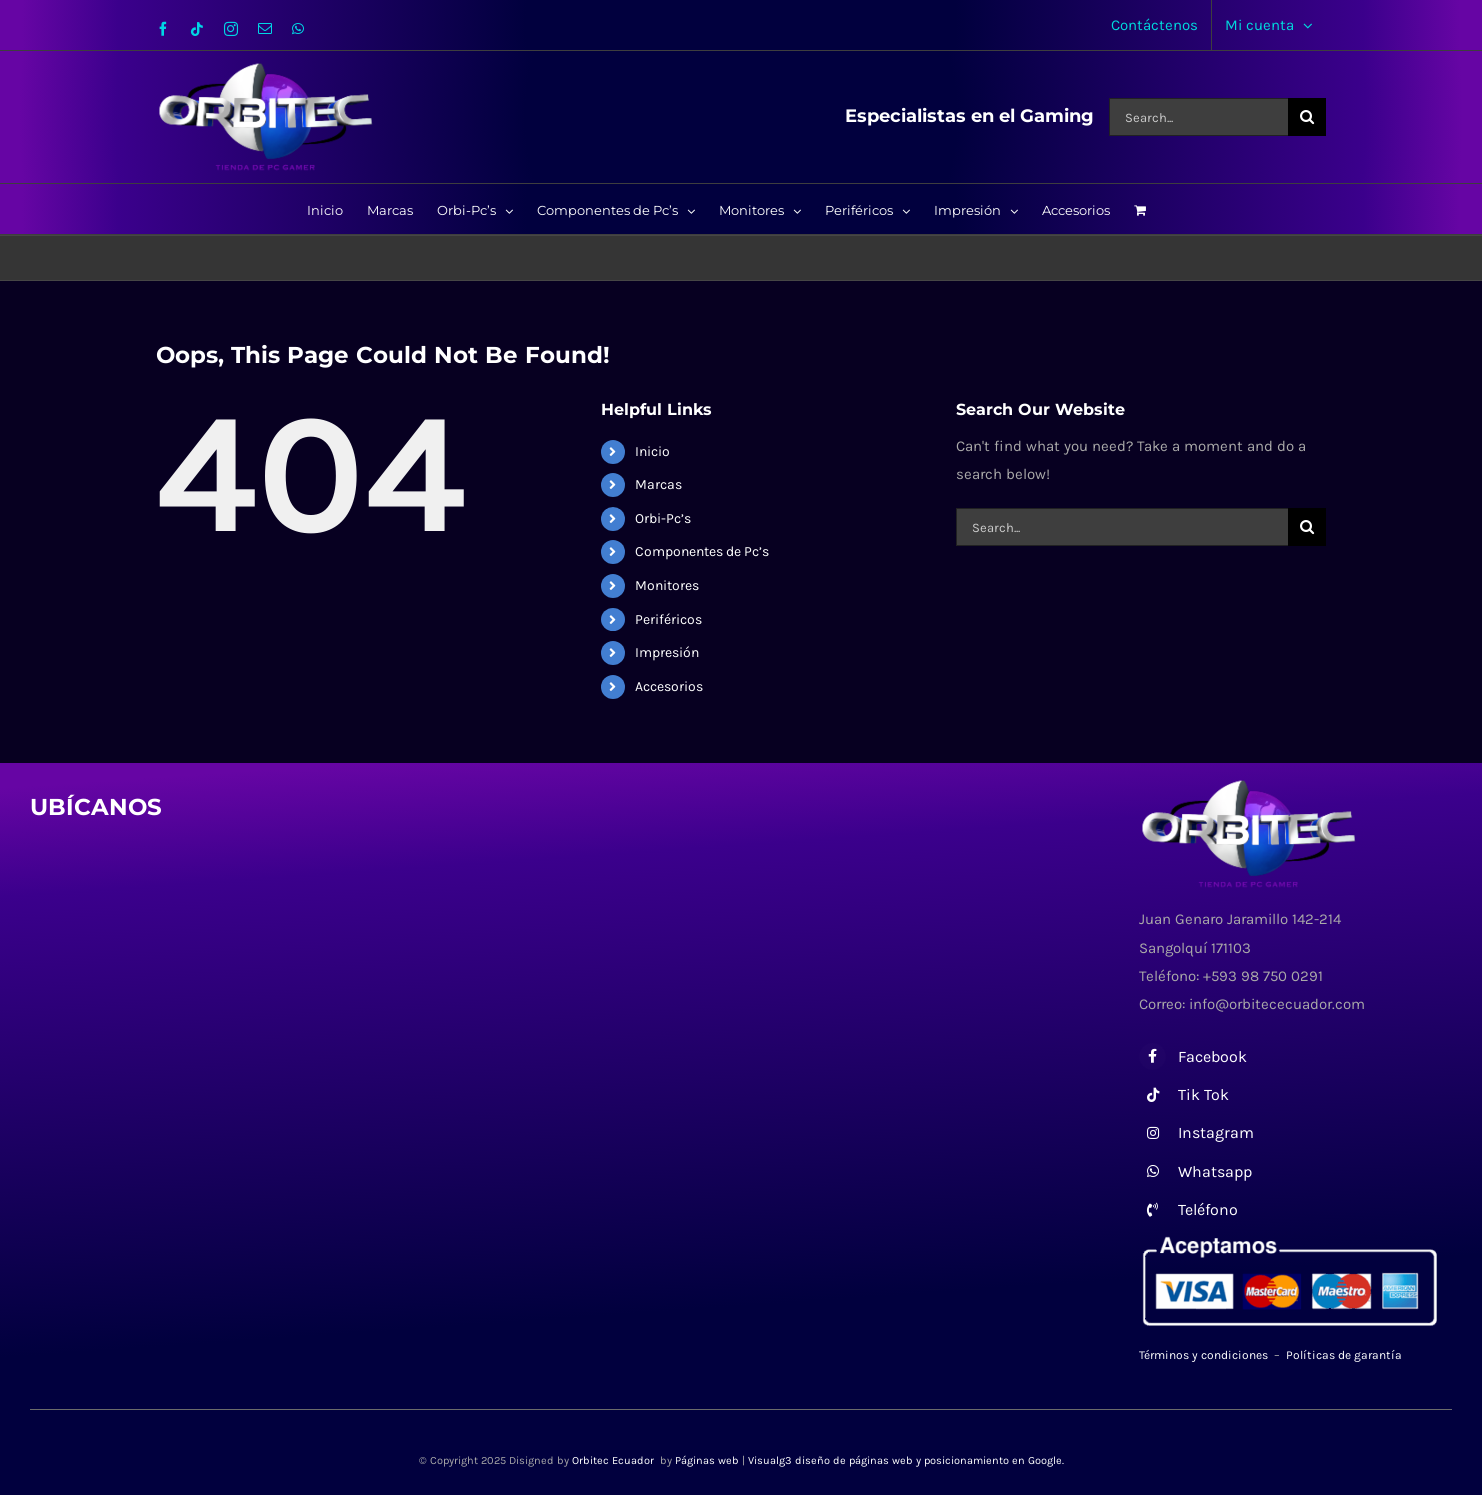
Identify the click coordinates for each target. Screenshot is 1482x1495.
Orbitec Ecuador (614, 1460)
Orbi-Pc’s (663, 518)
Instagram (1216, 1132)
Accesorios (669, 686)
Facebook (1212, 1056)
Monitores (667, 585)
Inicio (652, 451)
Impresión (667, 652)
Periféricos (668, 619)
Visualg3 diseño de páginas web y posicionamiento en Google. (906, 1460)
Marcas (658, 484)
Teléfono (1208, 1209)
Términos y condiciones (1203, 1355)
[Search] (1307, 117)
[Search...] (1198, 117)
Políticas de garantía (1344, 1355)
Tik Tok (1203, 1094)
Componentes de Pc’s (702, 551)
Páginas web (707, 1460)
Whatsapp (1215, 1171)
